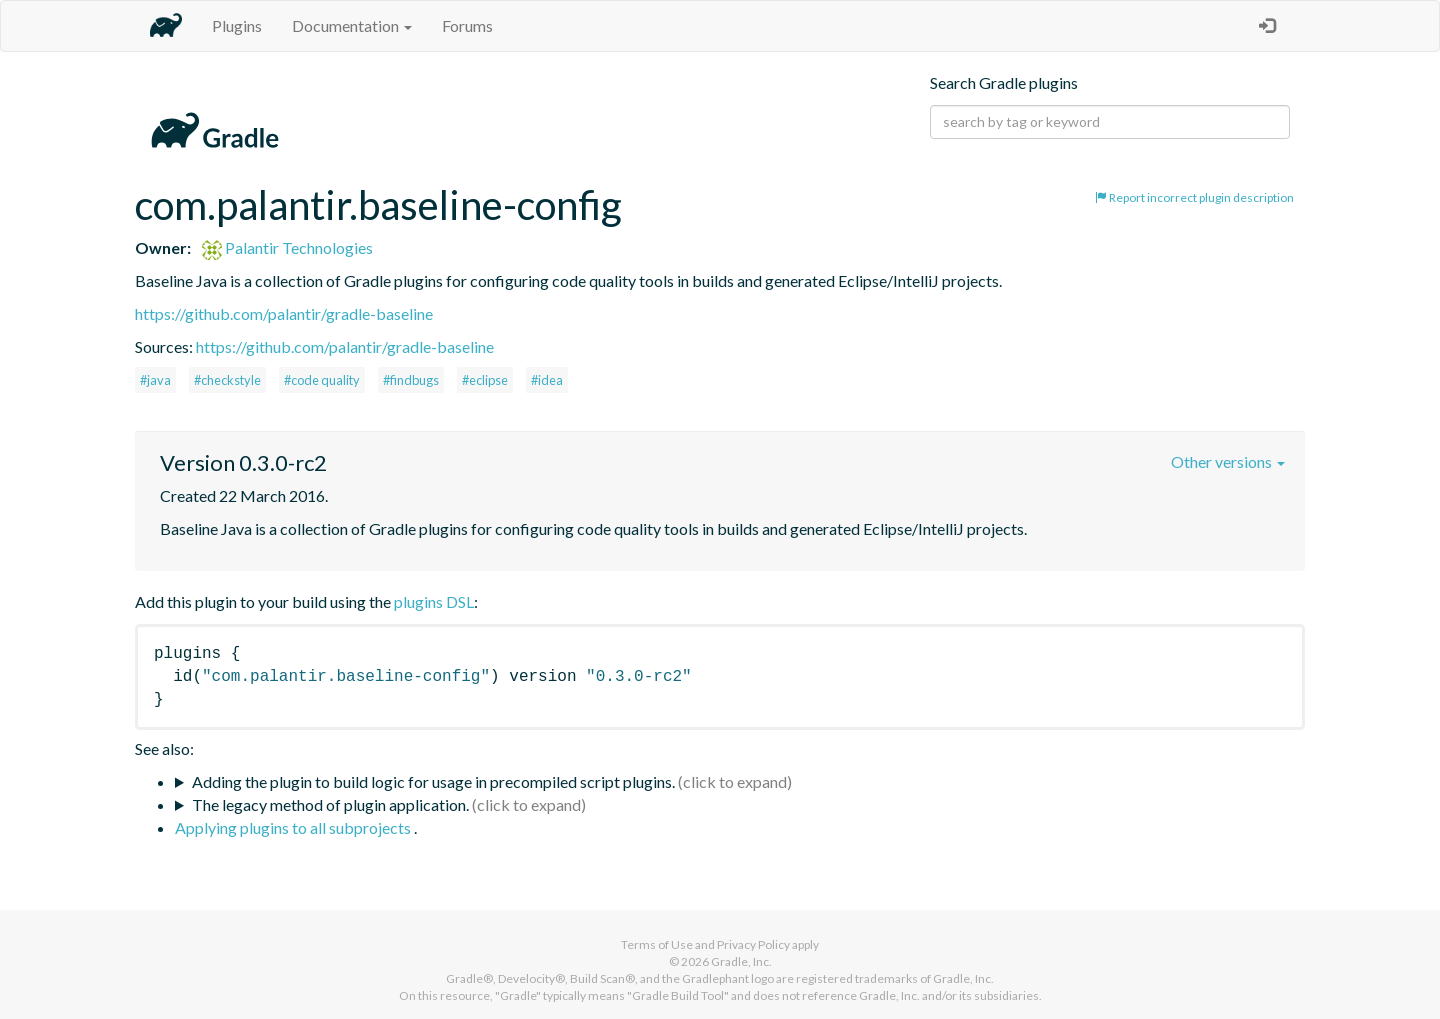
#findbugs (411, 380)
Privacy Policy (753, 944)
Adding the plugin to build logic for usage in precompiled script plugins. (433, 781)
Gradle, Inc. (741, 961)
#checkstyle (227, 380)
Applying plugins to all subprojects (294, 827)
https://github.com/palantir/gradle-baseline (284, 313)
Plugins (237, 25)
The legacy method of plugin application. (330, 804)
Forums (467, 25)
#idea (547, 380)
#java (155, 380)
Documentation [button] (352, 25)
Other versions (1228, 461)
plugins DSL (434, 601)
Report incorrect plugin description (1194, 197)
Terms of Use (657, 944)
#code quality (322, 380)
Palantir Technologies (287, 247)
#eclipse (485, 380)
